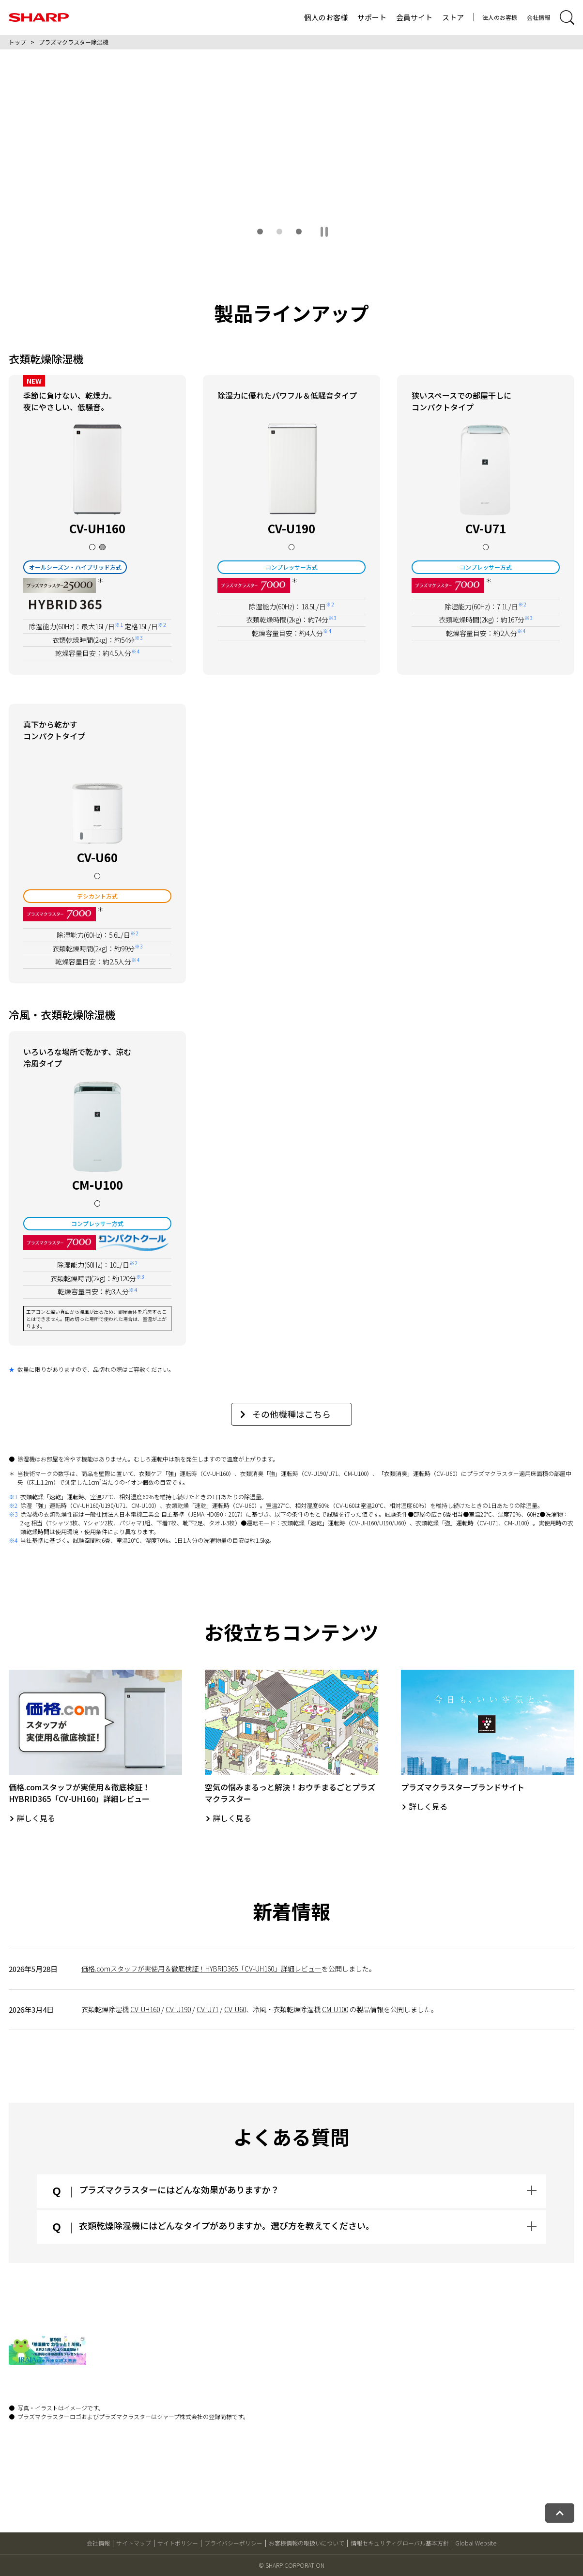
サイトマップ (133, 2543)
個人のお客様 (326, 17)
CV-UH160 (145, 2009)
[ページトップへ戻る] (559, 2513)
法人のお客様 (499, 17)
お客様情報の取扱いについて (306, 2543)
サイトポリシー (177, 2543)
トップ (17, 42)
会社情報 (538, 17)
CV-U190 (178, 2009)
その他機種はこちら (285, 1414)
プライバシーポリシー (233, 2543)
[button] (260, 231)
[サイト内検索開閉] (567, 17)
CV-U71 (207, 2009)
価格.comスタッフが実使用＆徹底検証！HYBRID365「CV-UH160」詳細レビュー (201, 1968)
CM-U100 (335, 2009)
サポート (371, 17)
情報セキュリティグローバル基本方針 (400, 2543)
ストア (453, 17)
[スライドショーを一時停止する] (324, 231)
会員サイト (414, 17)
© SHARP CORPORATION (291, 2565)
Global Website (475, 2543)
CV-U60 (235, 2009)
